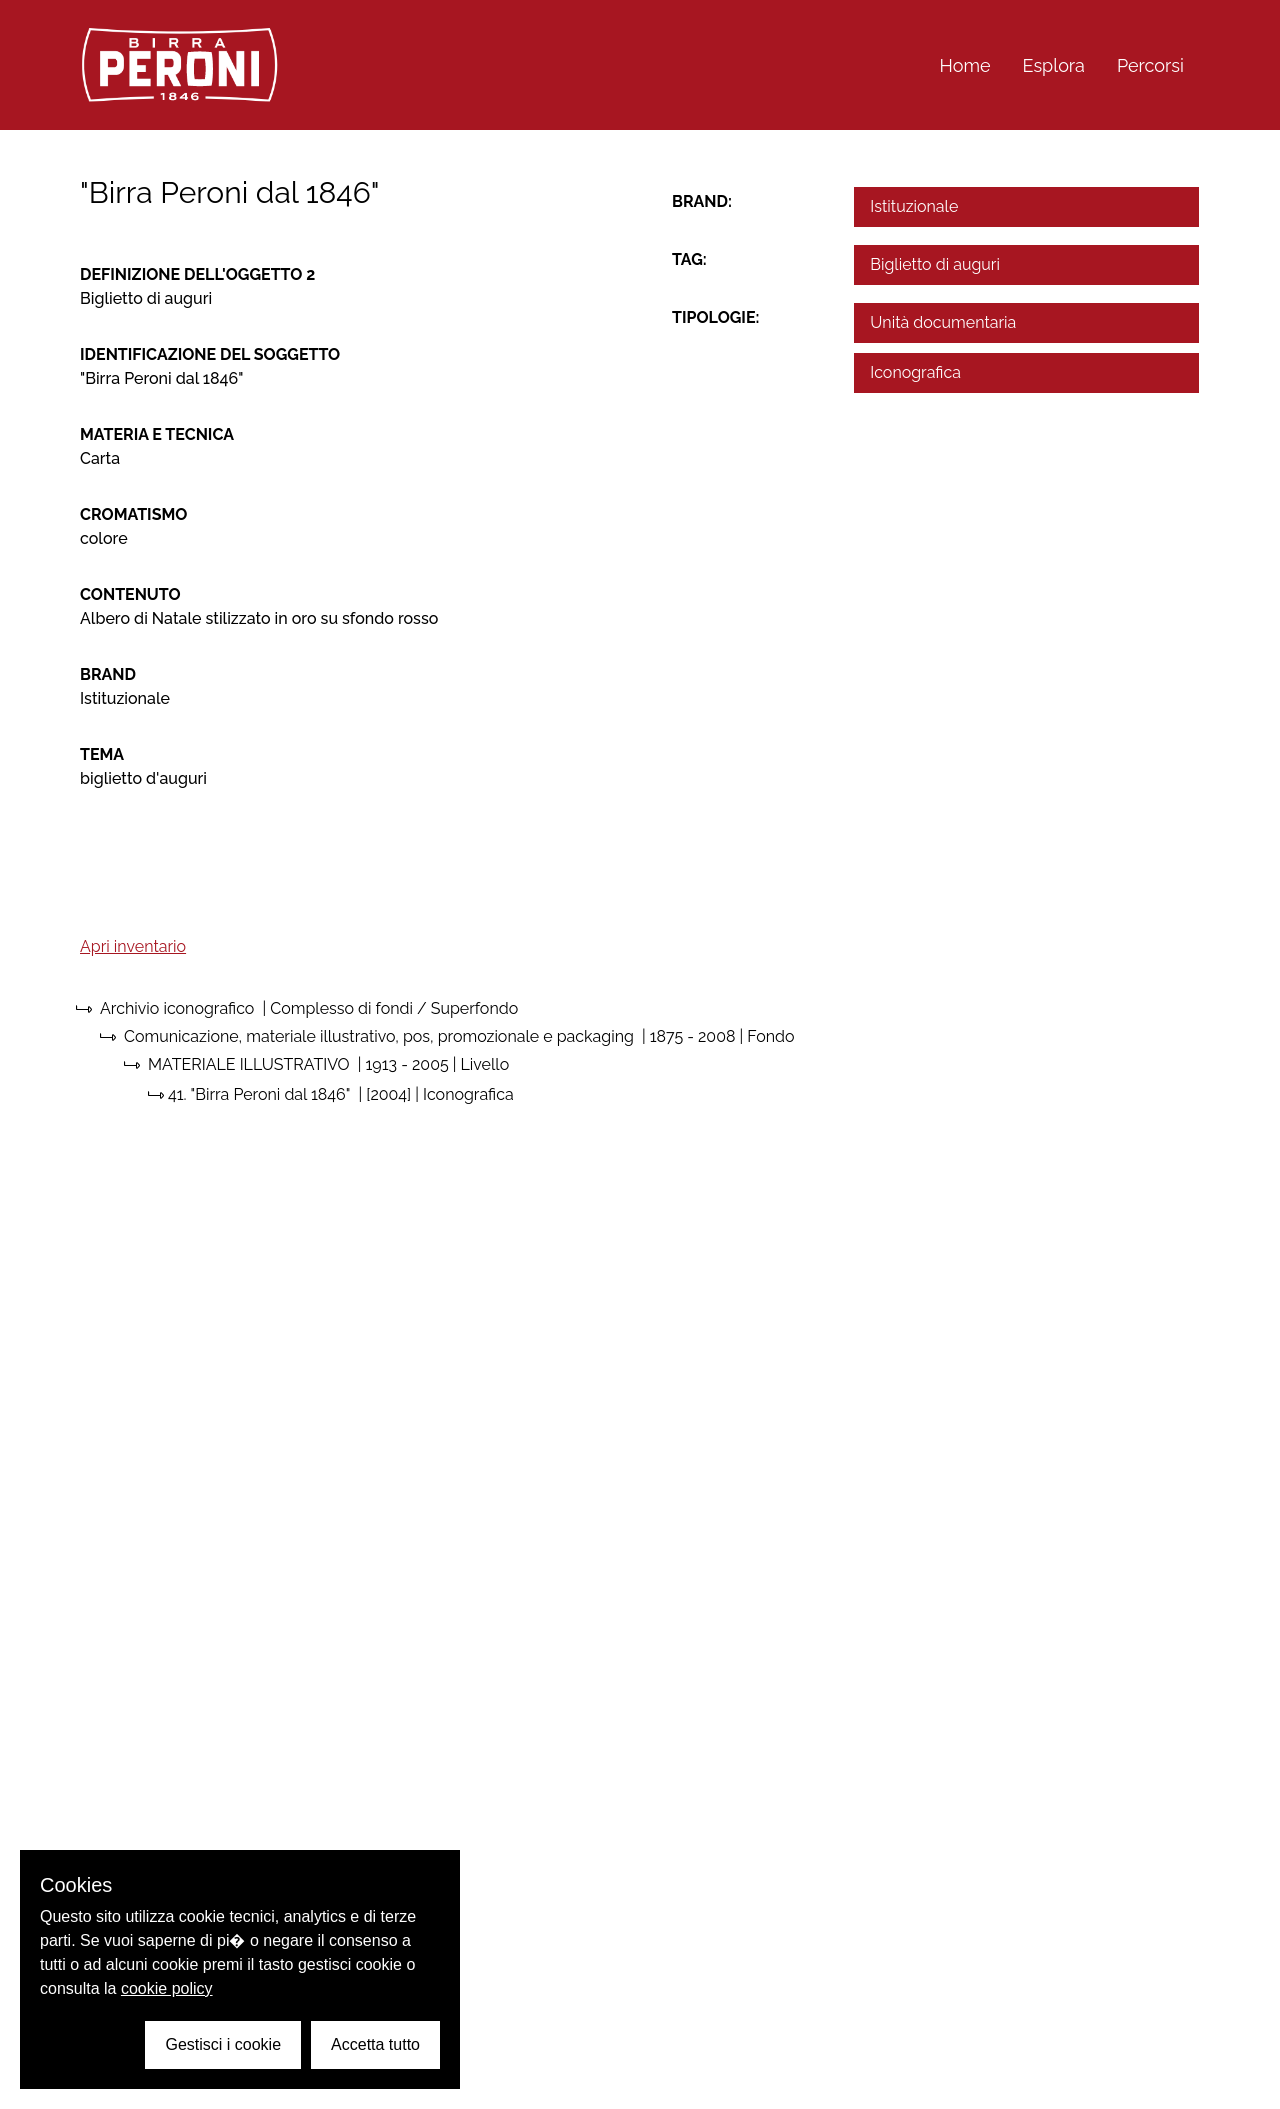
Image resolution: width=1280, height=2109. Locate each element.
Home (965, 65)
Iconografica (915, 372)
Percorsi (1150, 65)
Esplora (1054, 65)
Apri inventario (133, 946)
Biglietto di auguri (935, 264)
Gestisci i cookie (223, 2044)
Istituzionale (914, 206)
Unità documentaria (943, 322)
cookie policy (167, 1988)
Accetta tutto (375, 2044)
